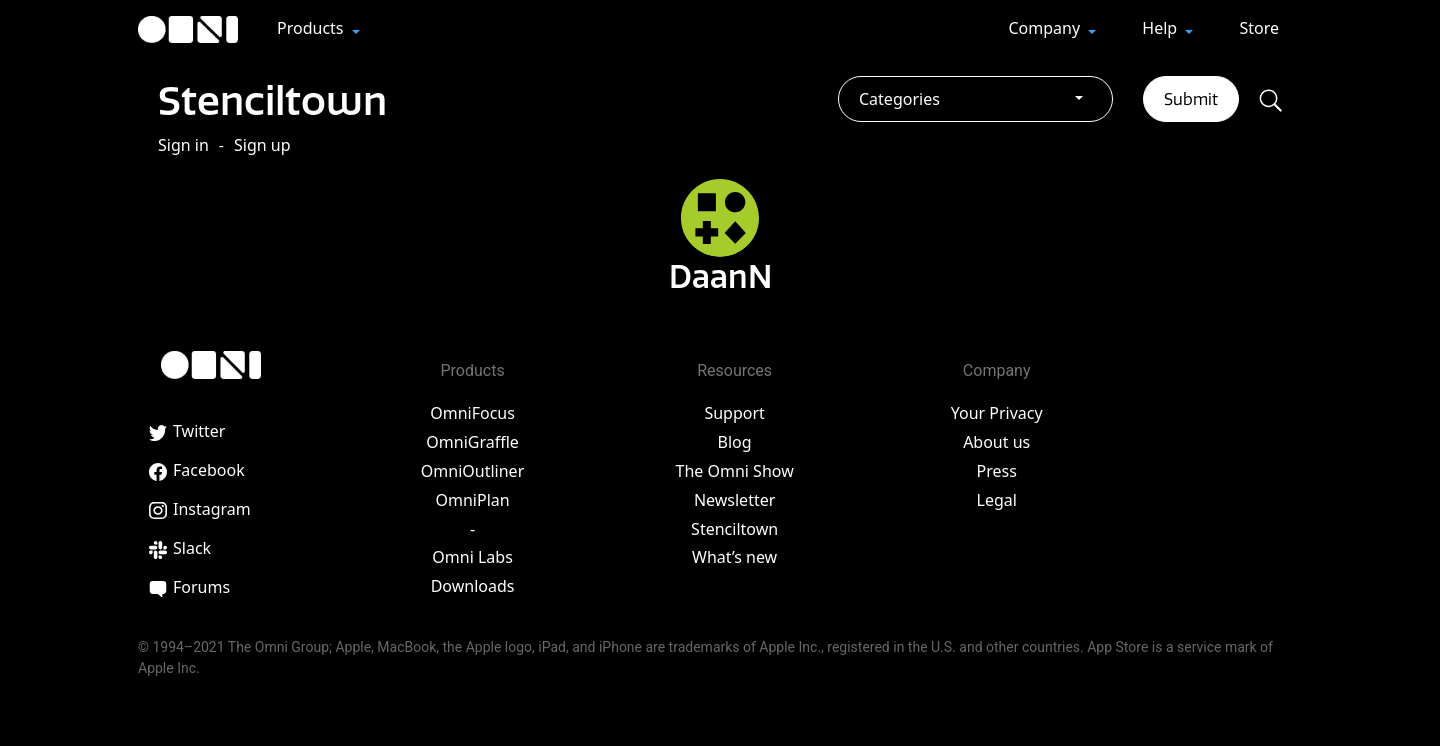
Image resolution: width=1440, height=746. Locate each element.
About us (996, 442)
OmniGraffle (472, 442)
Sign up (262, 144)
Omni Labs (472, 557)
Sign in (183, 144)
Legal (997, 499)
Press (997, 470)
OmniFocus (472, 413)
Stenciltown (273, 100)
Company (1046, 28)
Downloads (473, 586)
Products (312, 28)
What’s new (734, 557)
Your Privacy (997, 413)
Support (734, 413)
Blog (735, 442)
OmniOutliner (472, 470)
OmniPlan (472, 499)
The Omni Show (735, 470)
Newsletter (734, 499)
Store (1259, 28)
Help (1161, 28)
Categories (899, 99)
